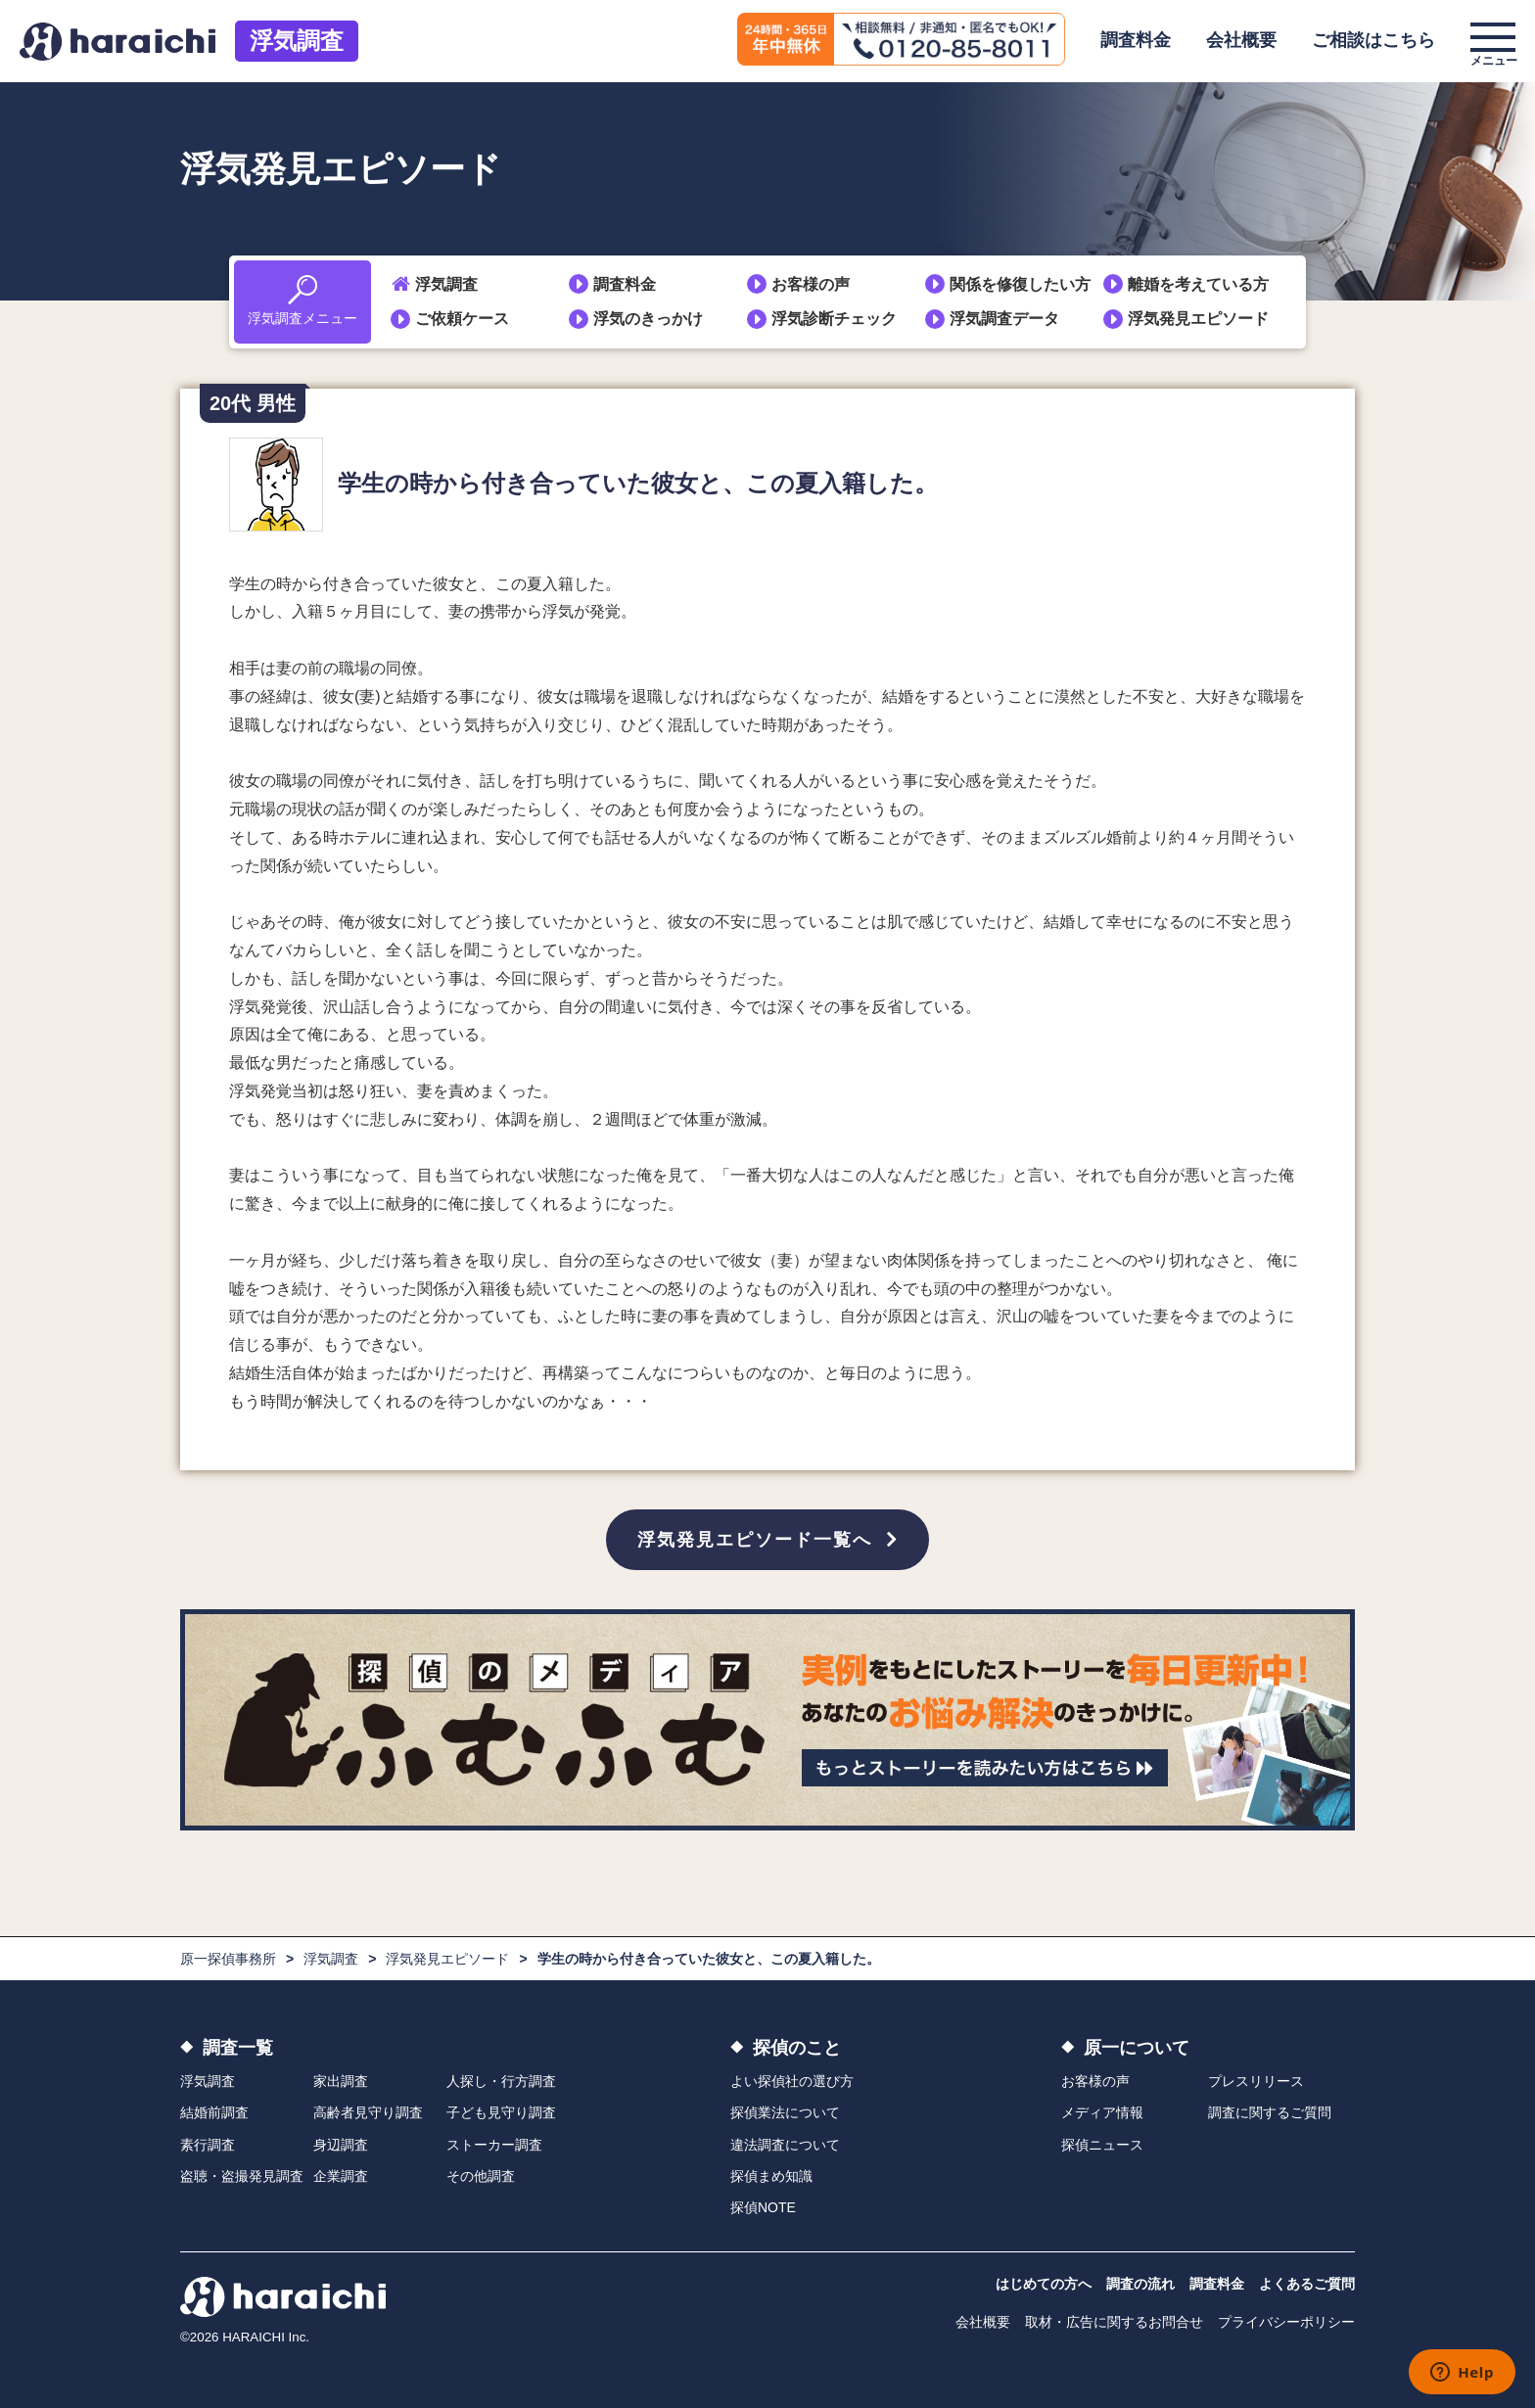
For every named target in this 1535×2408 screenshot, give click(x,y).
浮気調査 (297, 40)
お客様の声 (810, 284)
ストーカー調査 (494, 2145)
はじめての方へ (1044, 2284)
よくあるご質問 (1307, 2284)
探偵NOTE (763, 2207)
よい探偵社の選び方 (792, 2081)
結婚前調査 (214, 2112)
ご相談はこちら (1373, 40)
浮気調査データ (1004, 318)
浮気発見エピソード (1198, 318)
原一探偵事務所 (228, 1959)
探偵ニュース (1102, 2145)
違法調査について (785, 2145)
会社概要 (1241, 40)
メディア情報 (1102, 2112)
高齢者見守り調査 (368, 2112)
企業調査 (340, 2176)
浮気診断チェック (834, 318)
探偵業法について (785, 2112)
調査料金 (1135, 40)
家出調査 (340, 2081)
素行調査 (207, 2145)
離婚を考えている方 (1198, 284)
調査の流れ (1140, 2284)
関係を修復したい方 (1020, 284)
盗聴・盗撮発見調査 (241, 2176)
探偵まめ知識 (771, 2176)
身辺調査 (340, 2145)
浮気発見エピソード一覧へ (754, 1540)
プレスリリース (1256, 2081)
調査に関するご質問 (1269, 2112)
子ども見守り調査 (501, 2112)
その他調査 (480, 2176)
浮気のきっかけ (648, 318)
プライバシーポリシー (1286, 2322)
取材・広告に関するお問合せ (1114, 2322)
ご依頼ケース (462, 318)
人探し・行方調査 (501, 2081)
